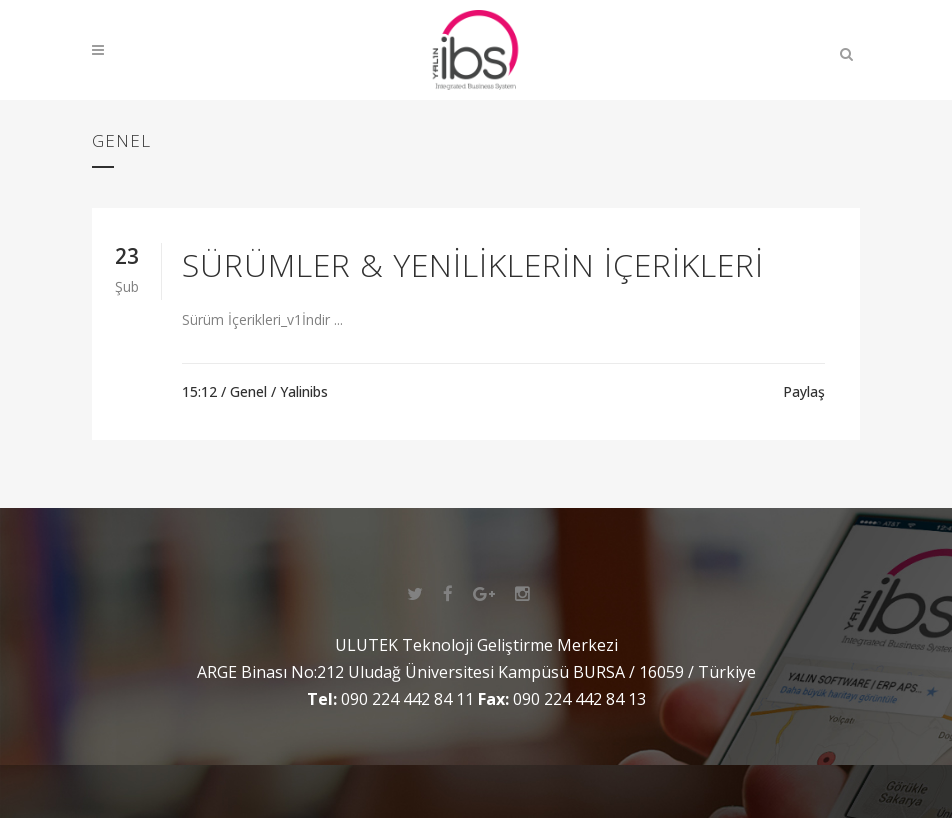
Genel (248, 391)
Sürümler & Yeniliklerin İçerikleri (473, 264)
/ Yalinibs (299, 391)
